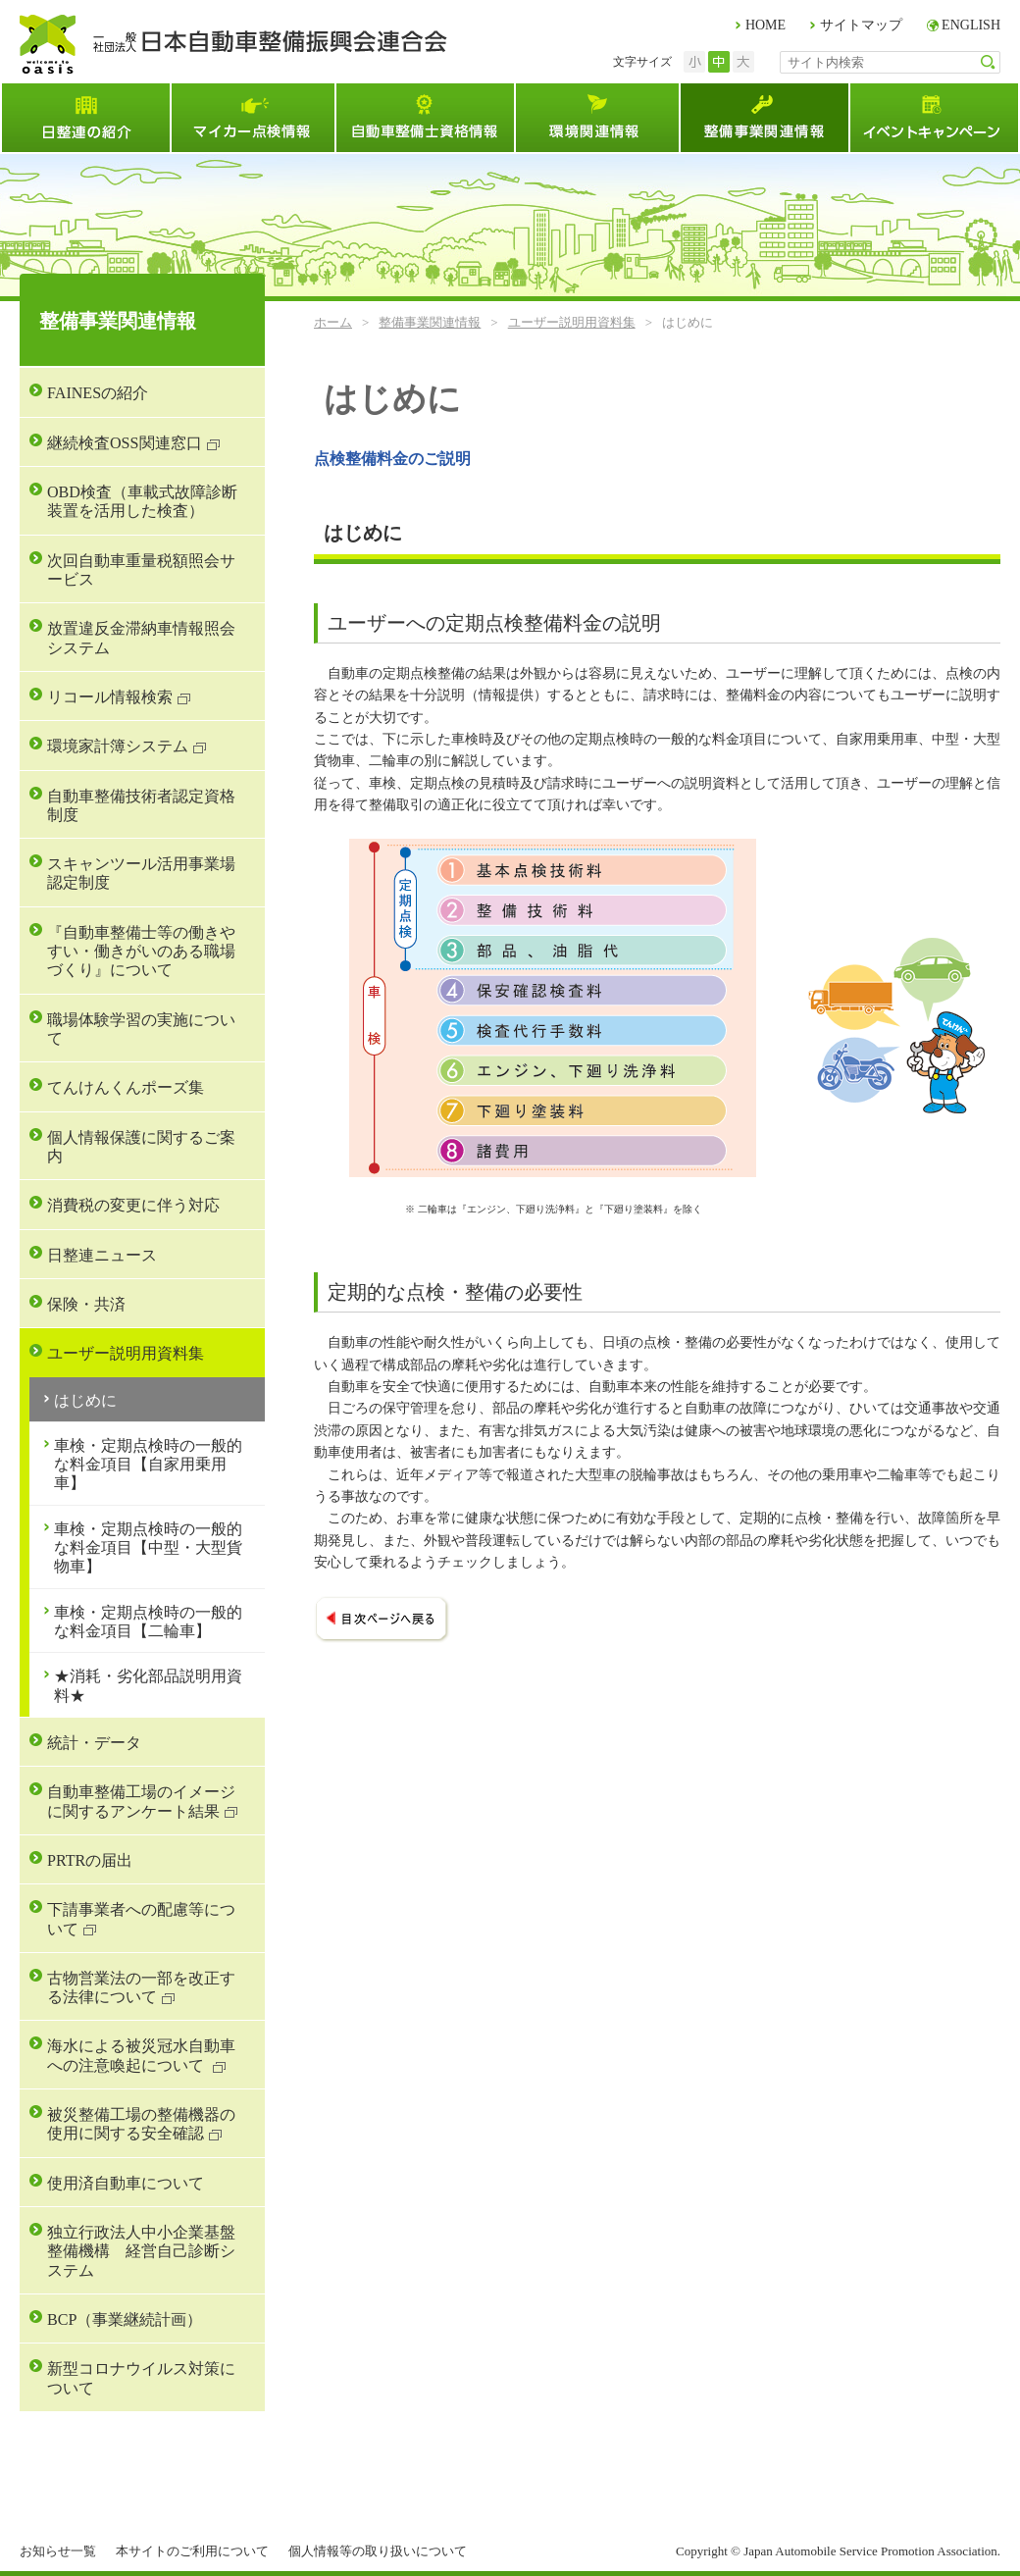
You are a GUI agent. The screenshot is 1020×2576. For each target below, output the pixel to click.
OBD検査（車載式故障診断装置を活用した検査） (142, 501)
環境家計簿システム (117, 746)
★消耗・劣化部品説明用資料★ (148, 1685)
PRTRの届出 (89, 1860)
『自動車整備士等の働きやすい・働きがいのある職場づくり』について (141, 951)
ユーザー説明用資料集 (572, 322)
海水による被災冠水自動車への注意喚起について (141, 2055)
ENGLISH (971, 25)
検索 (988, 62)
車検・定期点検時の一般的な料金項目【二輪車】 (148, 1621)
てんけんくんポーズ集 (125, 1087)
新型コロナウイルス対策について (141, 2378)
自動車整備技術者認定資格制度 (141, 805)
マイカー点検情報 (252, 117)
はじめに (85, 1400)
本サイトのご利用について (192, 2551)
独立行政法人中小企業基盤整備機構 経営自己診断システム (141, 2251)
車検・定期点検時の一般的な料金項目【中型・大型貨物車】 (148, 1547)
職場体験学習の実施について (141, 1029)
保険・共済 (86, 1304)
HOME (765, 25)
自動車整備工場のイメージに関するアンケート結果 (141, 1801)
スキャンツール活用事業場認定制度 (141, 873)
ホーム (333, 322)
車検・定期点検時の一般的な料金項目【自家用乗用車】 (148, 1464)
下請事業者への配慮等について (141, 1918)
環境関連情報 (596, 117)
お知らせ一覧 (58, 2551)
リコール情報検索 (110, 697)
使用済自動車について (125, 2183)
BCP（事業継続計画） (124, 2319)
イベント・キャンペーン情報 (934, 117)
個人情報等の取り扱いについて (377, 2551)
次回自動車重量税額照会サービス (141, 570)
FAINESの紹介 (97, 393)
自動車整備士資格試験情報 (424, 117)
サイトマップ (861, 25)
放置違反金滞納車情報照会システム (141, 637)
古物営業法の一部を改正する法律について (141, 1987)
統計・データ (94, 1742)
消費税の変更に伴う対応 (133, 1205)
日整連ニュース (102, 1255)
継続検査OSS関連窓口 (124, 443)
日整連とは (85, 117)
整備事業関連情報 (763, 117)
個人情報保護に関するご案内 (141, 1146)
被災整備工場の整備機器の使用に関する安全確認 (141, 2123)
